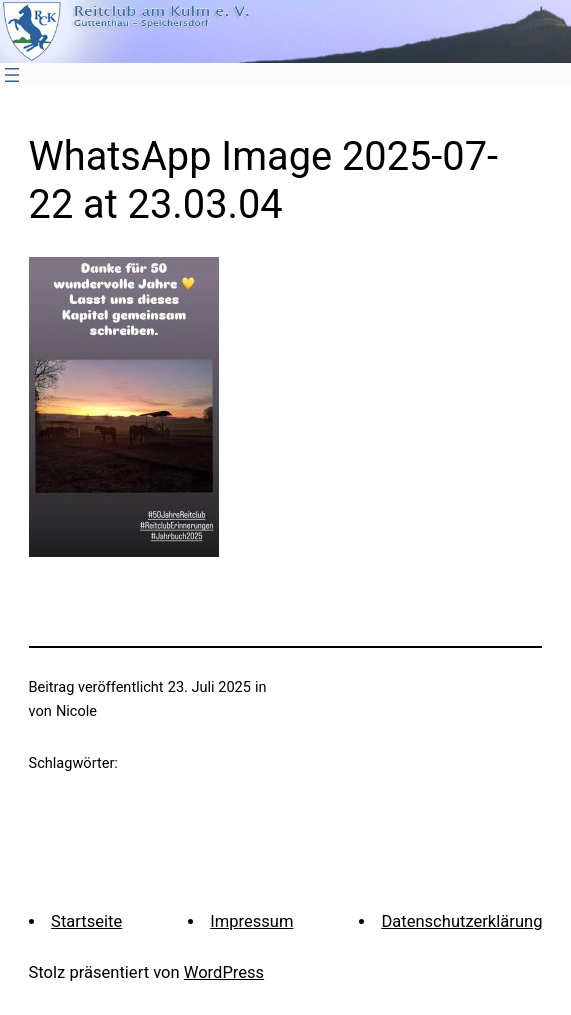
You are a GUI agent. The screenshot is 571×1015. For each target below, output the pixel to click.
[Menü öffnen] (12, 75)
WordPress (224, 972)
